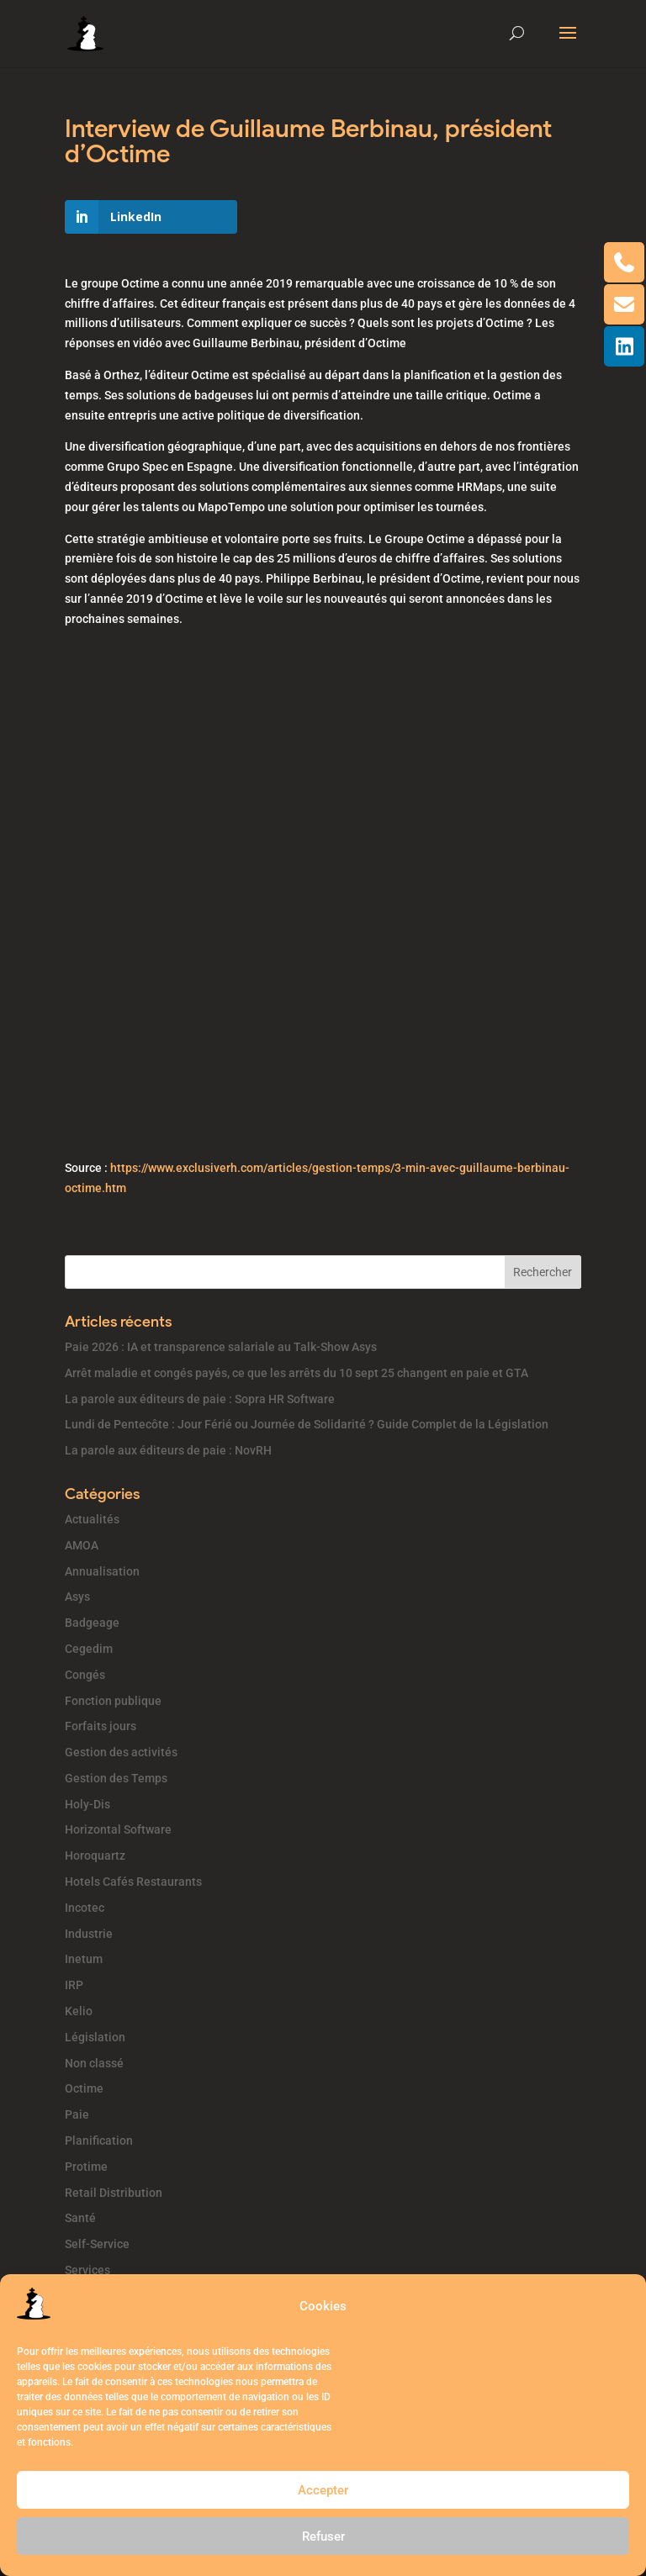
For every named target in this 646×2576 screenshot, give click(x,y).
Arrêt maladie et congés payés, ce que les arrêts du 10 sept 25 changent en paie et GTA (296, 1373)
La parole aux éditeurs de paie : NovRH (168, 1450)
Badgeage (92, 1622)
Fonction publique (113, 1701)
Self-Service (97, 2244)
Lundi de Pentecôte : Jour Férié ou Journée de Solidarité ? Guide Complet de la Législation (306, 1424)
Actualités (92, 1519)
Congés (85, 1674)
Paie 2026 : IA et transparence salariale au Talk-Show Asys (221, 1347)
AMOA (81, 1545)
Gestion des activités (121, 1752)
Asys (77, 1596)
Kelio (79, 2011)
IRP (74, 1985)
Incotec (84, 1907)
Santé (80, 2218)
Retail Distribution (113, 2192)
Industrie (89, 1933)
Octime (84, 2088)
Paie (77, 2114)
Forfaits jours (100, 1726)
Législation (95, 2037)
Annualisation (102, 1571)
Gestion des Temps (116, 1778)
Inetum (84, 1959)
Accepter (323, 2490)
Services (87, 2270)
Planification (99, 2140)
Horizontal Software (118, 1829)
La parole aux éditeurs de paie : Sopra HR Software (200, 1399)
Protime (86, 2166)
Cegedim (89, 1648)
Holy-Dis (87, 1804)
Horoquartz (95, 1855)
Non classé (94, 2063)
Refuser (323, 2536)
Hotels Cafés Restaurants (133, 1881)
